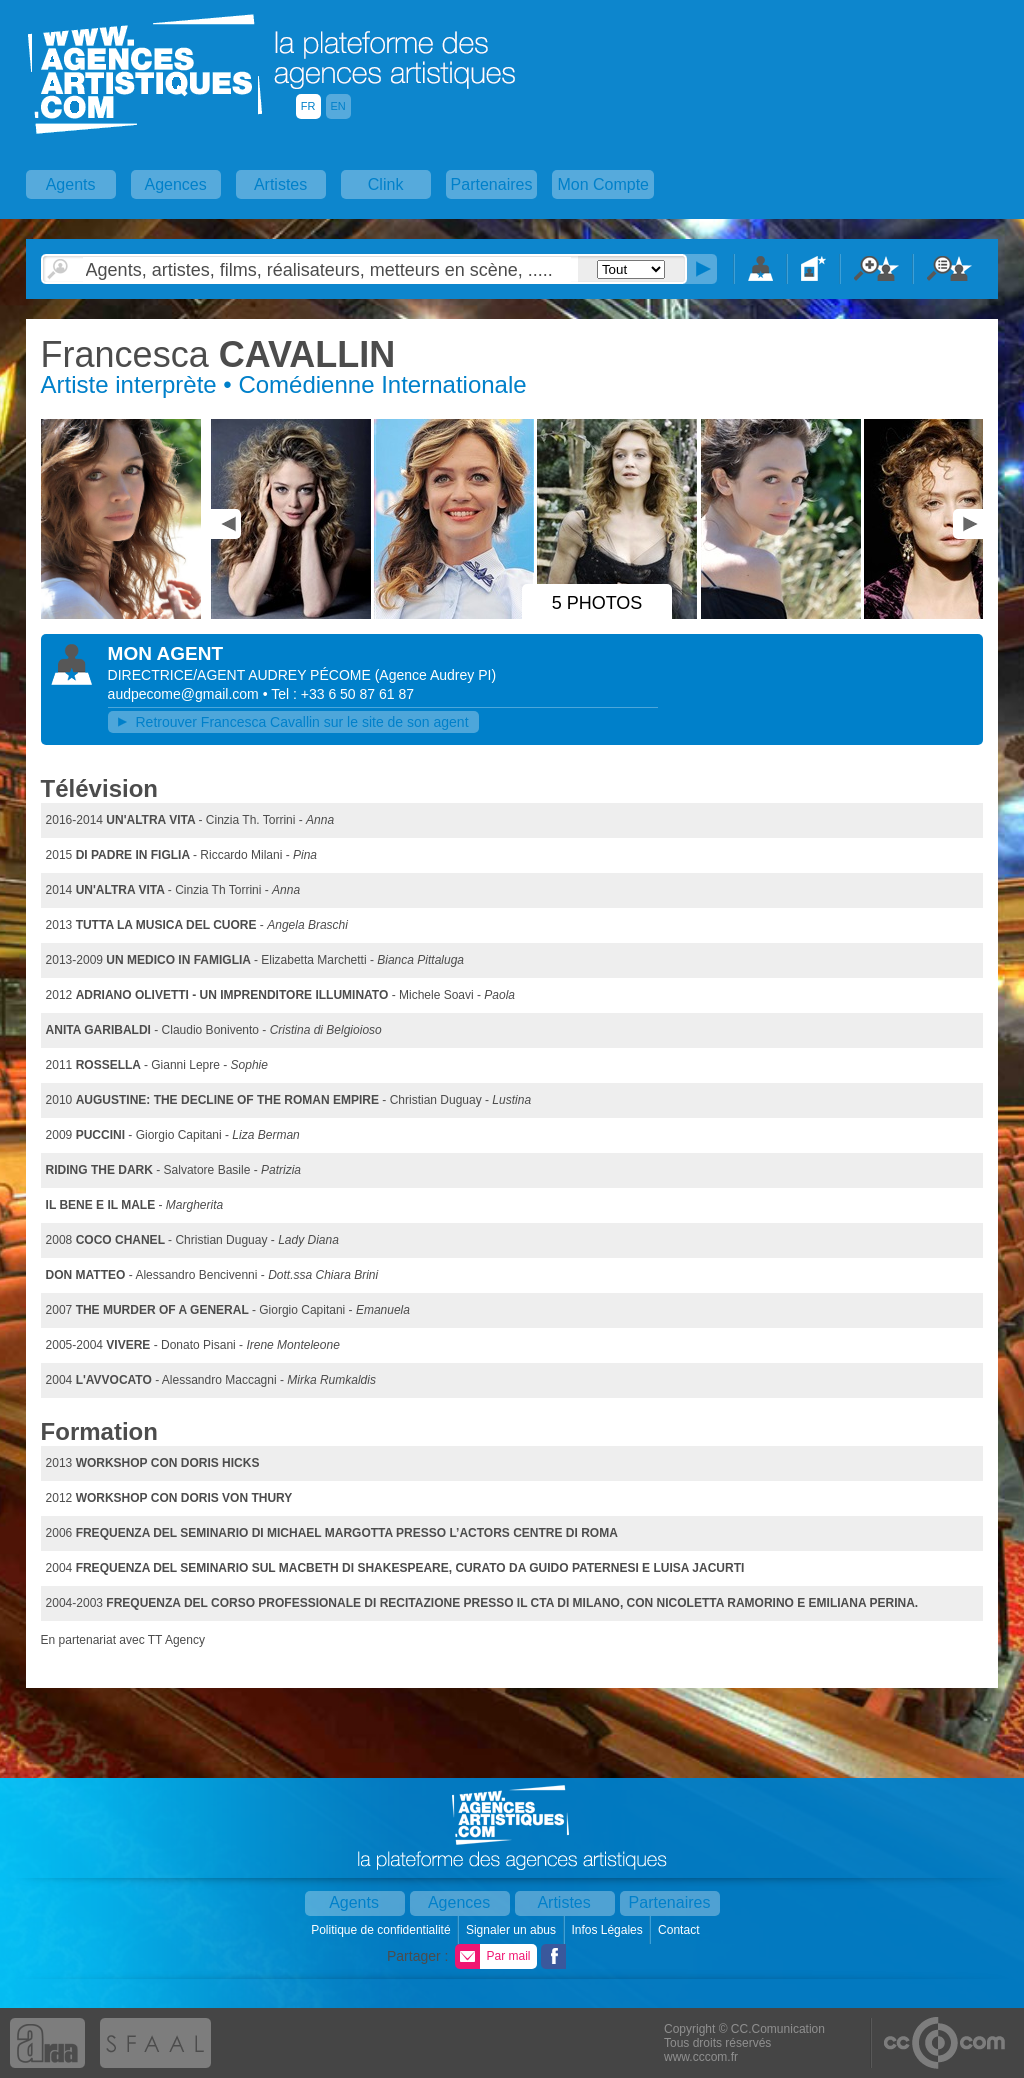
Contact (680, 1930)
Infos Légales (608, 1930)
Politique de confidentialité (382, 1930)
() (435, 675)
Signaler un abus (512, 1930)
